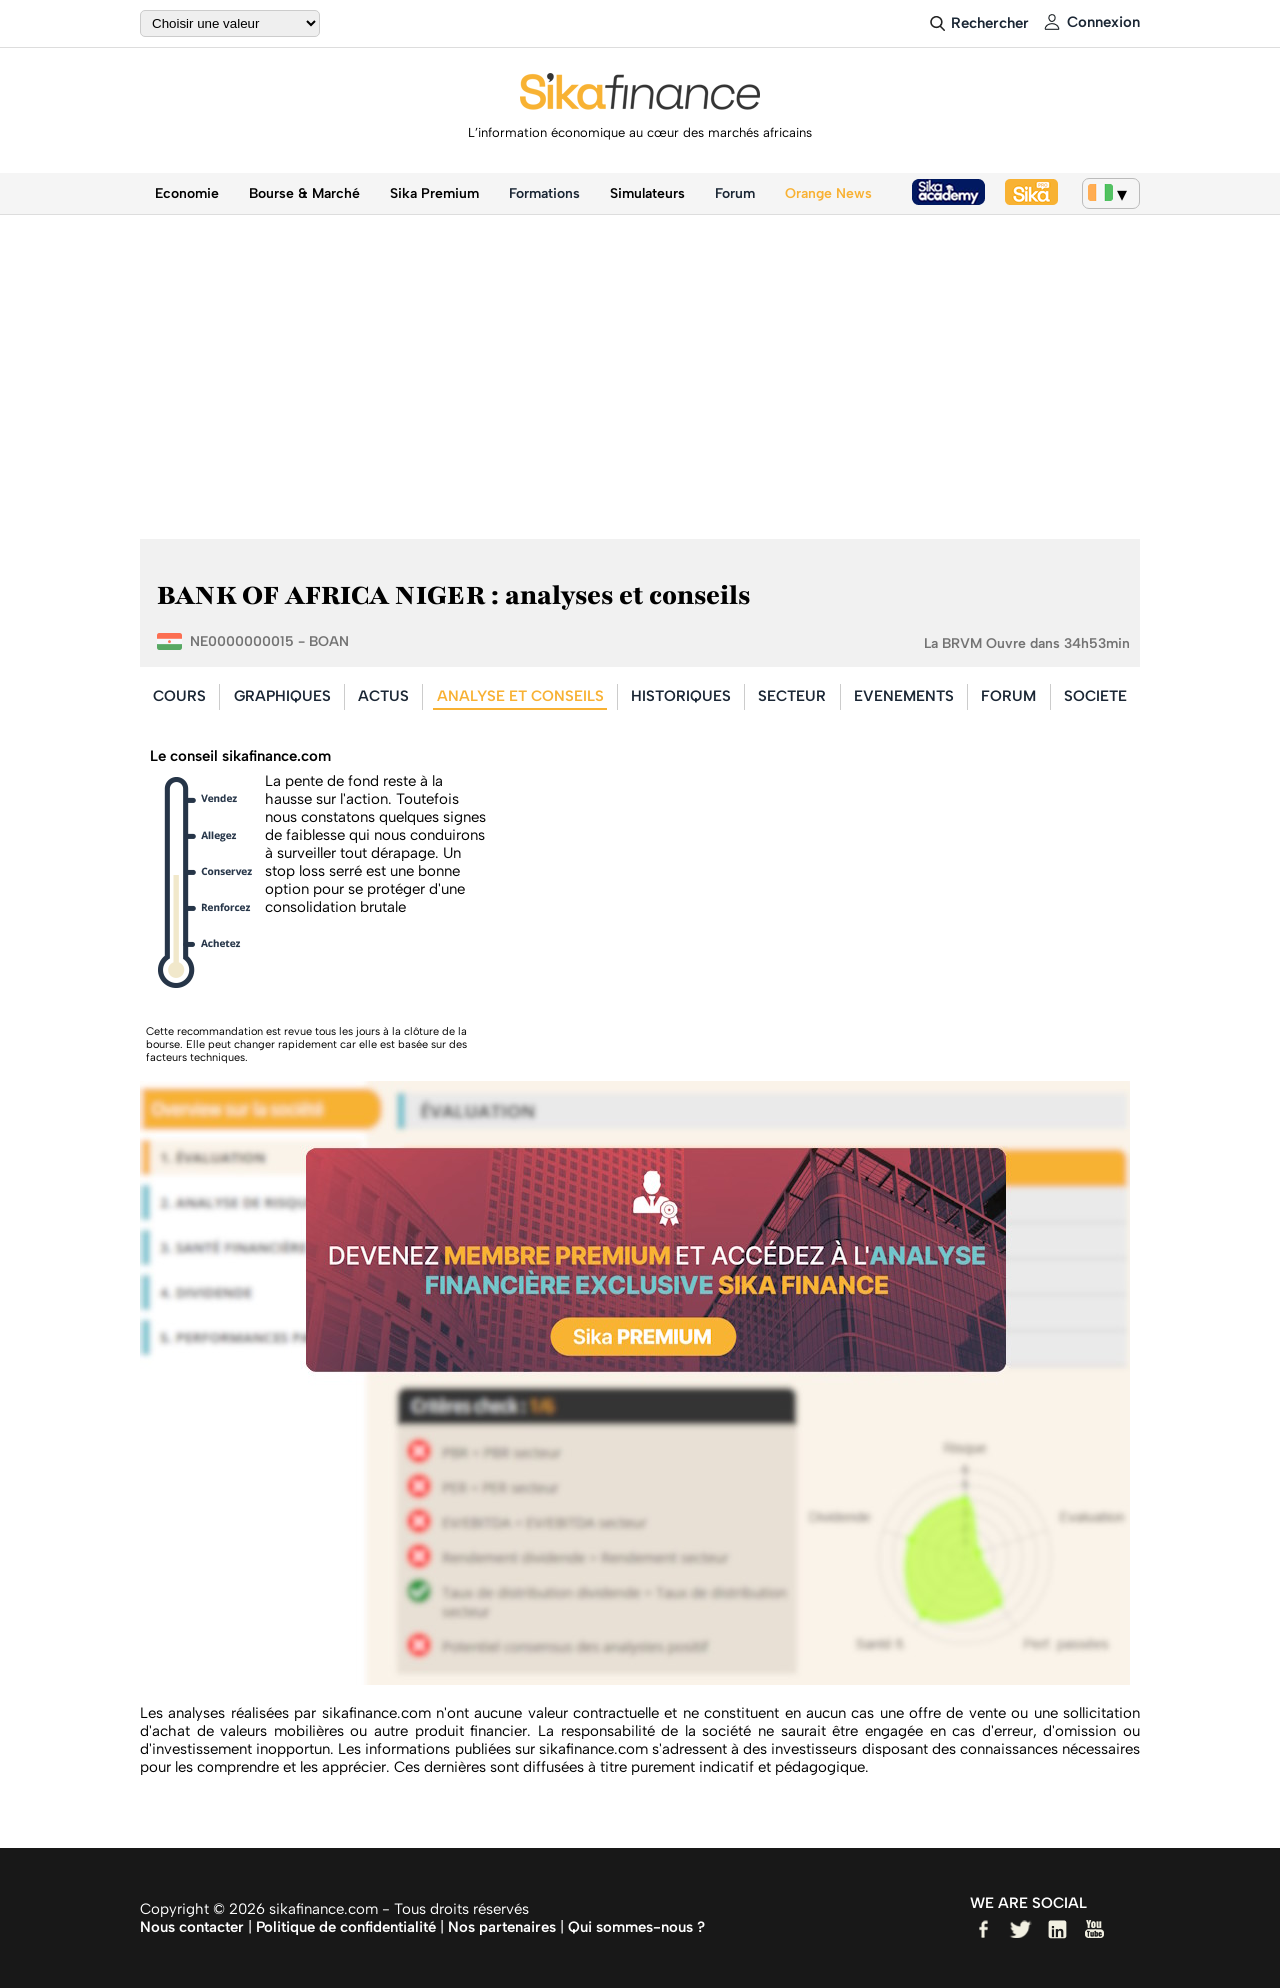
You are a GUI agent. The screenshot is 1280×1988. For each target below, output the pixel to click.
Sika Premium (434, 193)
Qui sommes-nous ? (636, 1927)
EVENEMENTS (904, 696)
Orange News (828, 193)
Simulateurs (647, 193)
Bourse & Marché (304, 193)
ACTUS (383, 696)
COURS (179, 696)
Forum (735, 193)
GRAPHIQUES (282, 696)
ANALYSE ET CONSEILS (520, 696)
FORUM (1008, 696)
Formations (544, 193)
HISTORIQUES (681, 696)
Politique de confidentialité (346, 1927)
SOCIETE (1095, 696)
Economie (187, 193)
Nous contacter (192, 1927)
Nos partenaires (502, 1927)
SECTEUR (792, 696)
